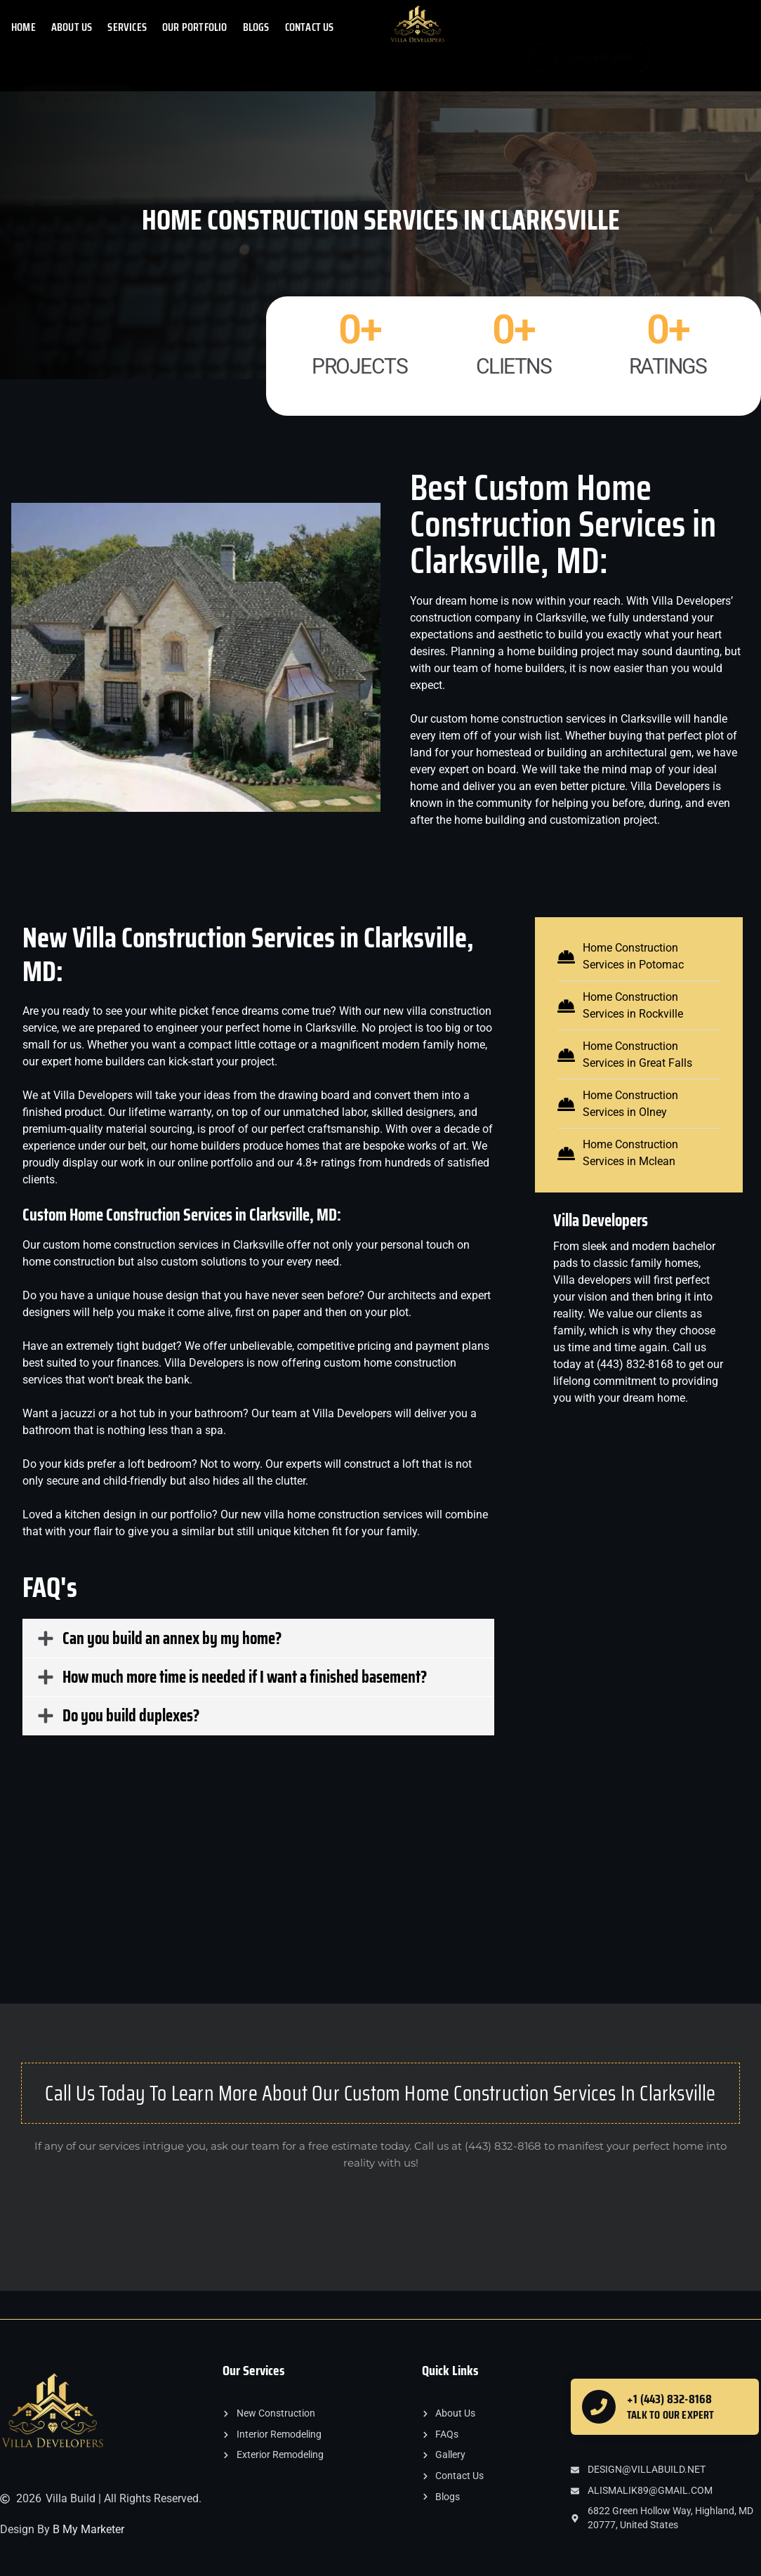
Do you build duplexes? (130, 1715)
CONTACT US (309, 27)
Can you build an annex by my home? (172, 1638)
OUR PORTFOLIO (194, 27)
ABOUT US (72, 27)
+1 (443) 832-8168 (669, 2399)
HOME (23, 27)
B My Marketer (88, 2529)
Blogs (256, 27)
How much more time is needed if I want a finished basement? (244, 1677)
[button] (258, 1638)
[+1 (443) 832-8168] (599, 2407)
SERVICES (127, 27)
